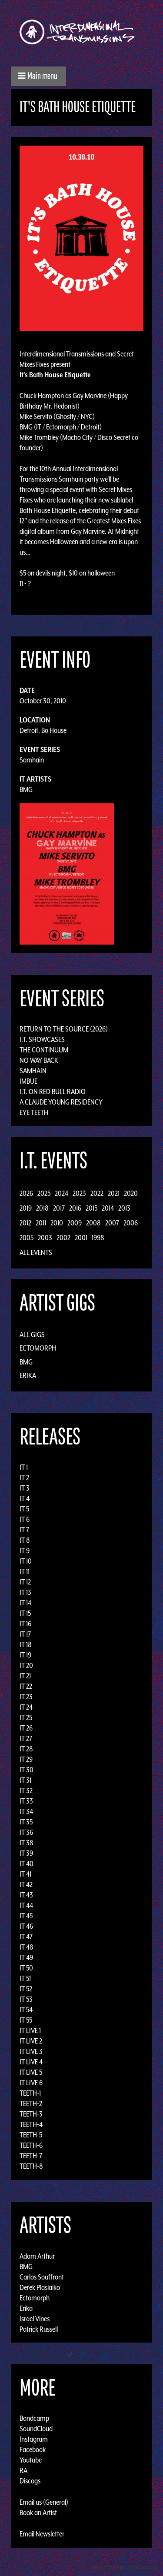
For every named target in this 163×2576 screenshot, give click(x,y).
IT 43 (26, 1894)
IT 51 (25, 1978)
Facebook (33, 2449)
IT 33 (26, 1801)
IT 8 (25, 1540)
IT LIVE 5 (31, 2072)
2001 (81, 1237)
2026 (26, 1193)
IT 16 (25, 1623)
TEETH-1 (30, 2093)
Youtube (31, 2460)
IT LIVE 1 (30, 2030)
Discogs (30, 2480)
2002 (63, 1237)
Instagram (34, 2439)
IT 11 (25, 1571)
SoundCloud (36, 2428)
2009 (74, 1222)
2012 (25, 1222)
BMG (26, 789)
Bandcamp (34, 2418)
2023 (79, 1193)
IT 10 (26, 1561)
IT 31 (25, 1780)
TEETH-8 (31, 2166)
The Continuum (44, 1049)
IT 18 (26, 1644)
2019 (26, 1208)
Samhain (32, 759)
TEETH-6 (31, 2145)
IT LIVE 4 (31, 2061)
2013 (124, 1208)
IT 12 (25, 1582)
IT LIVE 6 (31, 2082)
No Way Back (39, 1060)
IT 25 (26, 1717)
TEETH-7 (31, 2155)
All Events (36, 1252)
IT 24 (26, 1707)
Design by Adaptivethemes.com (125, 2567)
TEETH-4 (31, 2124)
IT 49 (26, 1957)
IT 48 (26, 1947)
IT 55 (26, 2020)
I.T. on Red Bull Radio (53, 1091)
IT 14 (25, 1602)
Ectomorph (38, 1348)
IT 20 (26, 1665)
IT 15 (25, 1613)
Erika (28, 1375)
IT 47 (26, 1936)
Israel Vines (35, 2318)
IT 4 (25, 1498)
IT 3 (25, 1488)
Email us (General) (44, 2502)
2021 (114, 1193)
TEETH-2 (31, 2103)
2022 (96, 1193)
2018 (42, 1208)
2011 (41, 1222)
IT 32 (26, 1790)
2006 (130, 1222)
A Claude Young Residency (61, 1102)
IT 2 (24, 1477)
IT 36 (26, 1832)
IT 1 (24, 1467)
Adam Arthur (37, 2255)
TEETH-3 (31, 2114)
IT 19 (25, 1655)
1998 (98, 1237)
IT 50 (26, 1968)
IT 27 (26, 1738)
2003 (45, 1237)
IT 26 (26, 1728)
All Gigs (32, 1334)
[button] (38, 76)
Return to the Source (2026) (64, 1029)
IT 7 (24, 1529)
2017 (59, 1208)
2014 (108, 1208)
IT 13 (25, 1592)
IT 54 (26, 2009)
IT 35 (26, 1821)
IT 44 (26, 1905)
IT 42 (26, 1884)
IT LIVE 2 (31, 2041)
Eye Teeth (34, 1112)
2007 (112, 1222)
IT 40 (26, 1863)
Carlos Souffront (42, 2276)
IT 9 (25, 1550)
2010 (56, 1222)
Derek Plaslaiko (40, 2287)
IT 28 (26, 1748)
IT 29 (26, 1759)
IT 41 (25, 1874)
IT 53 (26, 1999)
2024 (61, 1193)
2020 (131, 1193)
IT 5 (24, 1508)
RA (23, 2470)
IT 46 (26, 1926)
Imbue (28, 1081)
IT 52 (26, 1988)
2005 (26, 1237)
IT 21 (25, 1675)
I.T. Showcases (42, 1039)
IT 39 (26, 1853)
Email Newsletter (42, 2533)
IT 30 (26, 1769)
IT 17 (25, 1634)
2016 (75, 1208)
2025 (43, 1193)
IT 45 (26, 1915)
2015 (91, 1208)
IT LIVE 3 (31, 2051)
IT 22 (26, 1686)
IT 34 (26, 1811)
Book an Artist (38, 2512)
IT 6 (25, 1519)
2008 (93, 1222)
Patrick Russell (39, 2328)
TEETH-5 (31, 2134)
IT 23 (26, 1696)
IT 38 (26, 1842)
